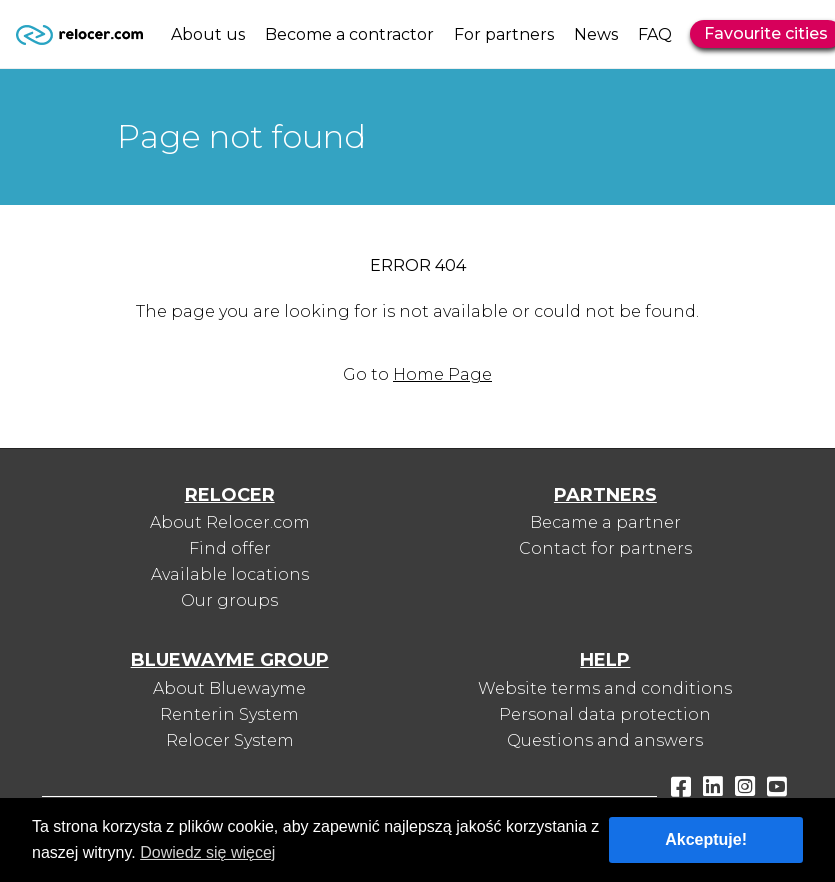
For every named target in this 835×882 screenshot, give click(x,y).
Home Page (442, 374)
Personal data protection (605, 714)
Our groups (229, 600)
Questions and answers (605, 740)
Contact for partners (605, 548)
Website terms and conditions (605, 688)
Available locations (230, 574)
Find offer (230, 548)
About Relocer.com (230, 522)
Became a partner (605, 522)
